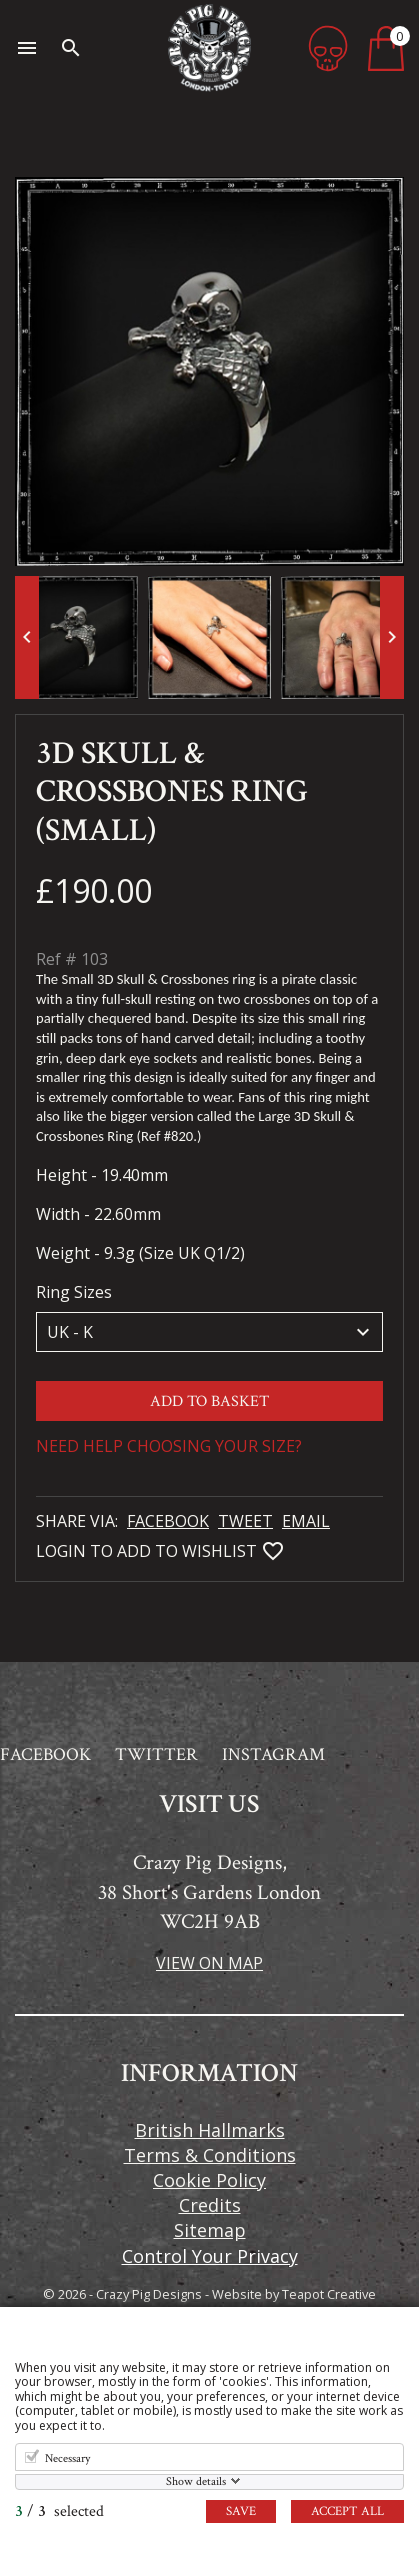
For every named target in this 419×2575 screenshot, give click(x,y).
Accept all (347, 2511)
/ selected (59, 2511)
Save (241, 2511)
